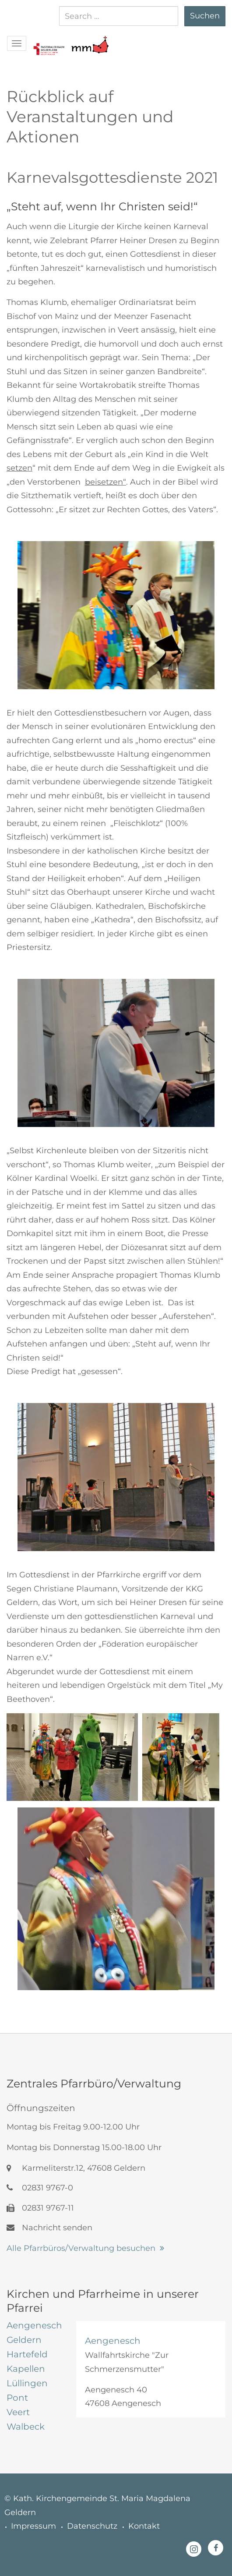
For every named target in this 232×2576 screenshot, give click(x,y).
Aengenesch (113, 2340)
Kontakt (144, 2526)
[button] (48, 40)
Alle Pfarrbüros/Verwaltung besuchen (81, 2248)
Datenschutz (92, 2526)
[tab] (35, 2325)
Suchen (205, 16)
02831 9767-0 (40, 2188)
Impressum (33, 2526)
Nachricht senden (49, 2227)
